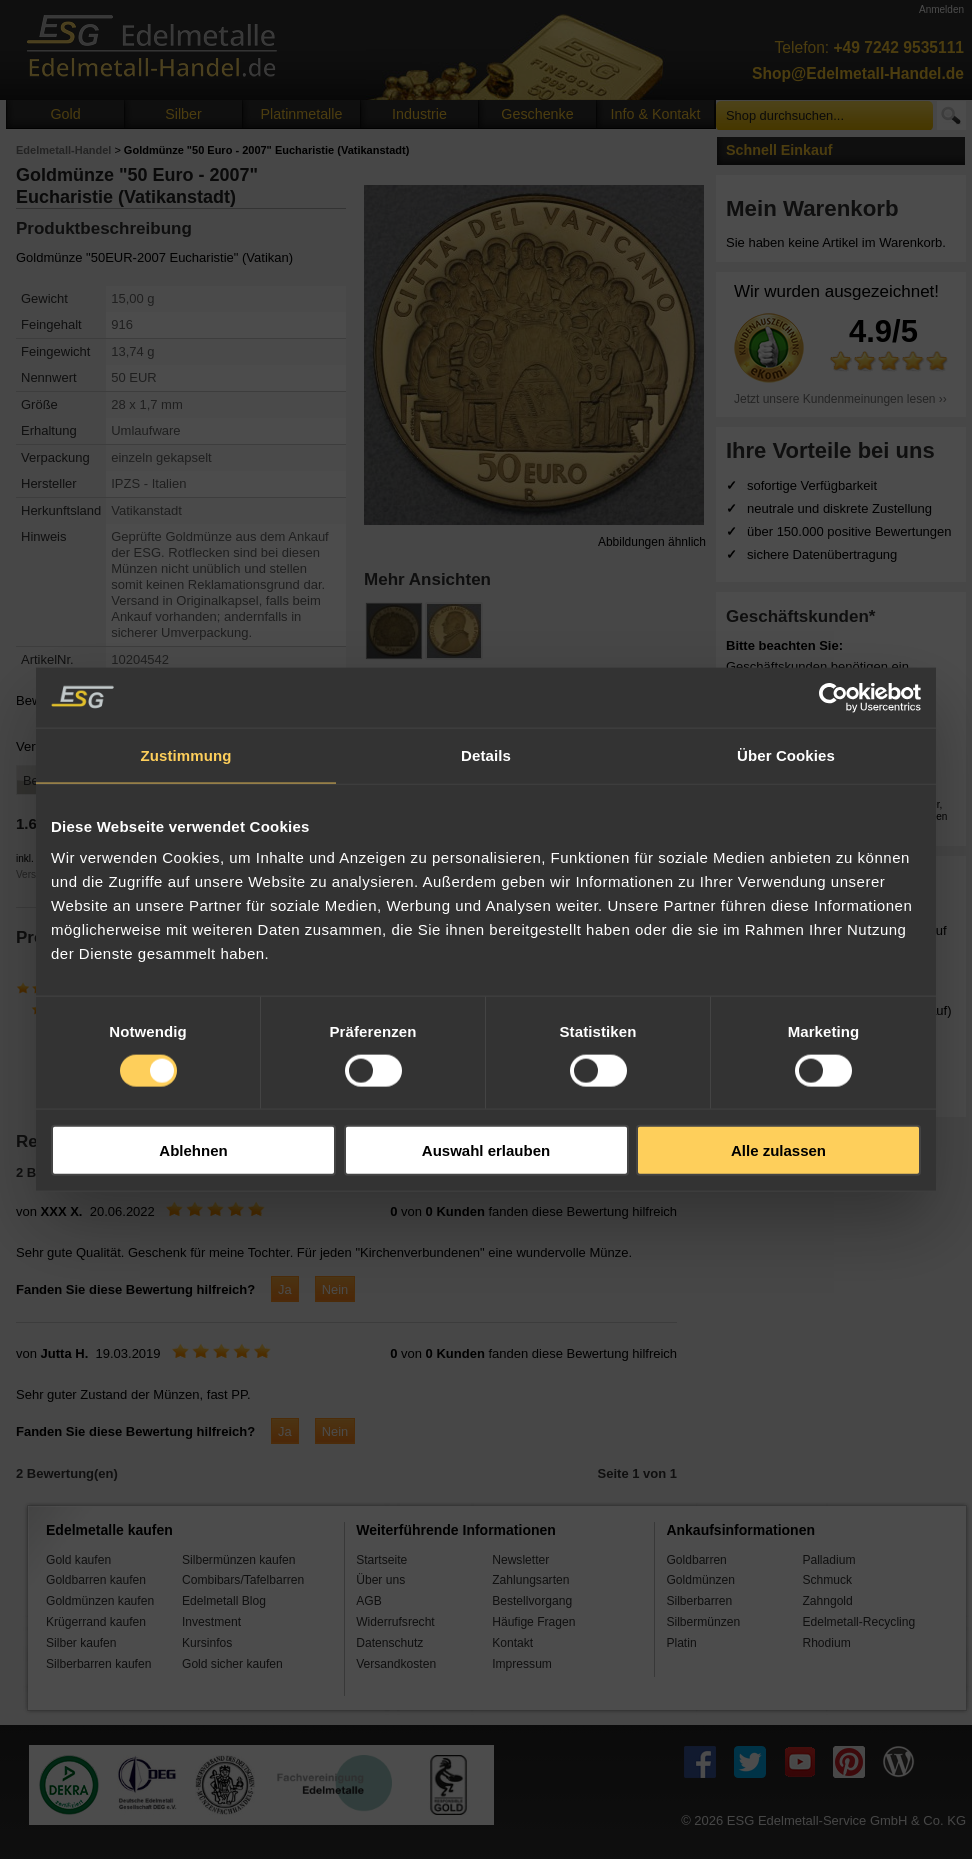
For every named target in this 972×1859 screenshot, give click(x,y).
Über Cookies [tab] (786, 754)
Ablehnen (193, 1150)
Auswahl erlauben (486, 1150)
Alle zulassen (778, 1150)
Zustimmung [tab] (186, 754)
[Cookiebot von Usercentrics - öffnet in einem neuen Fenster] (833, 697)
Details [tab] (486, 754)
